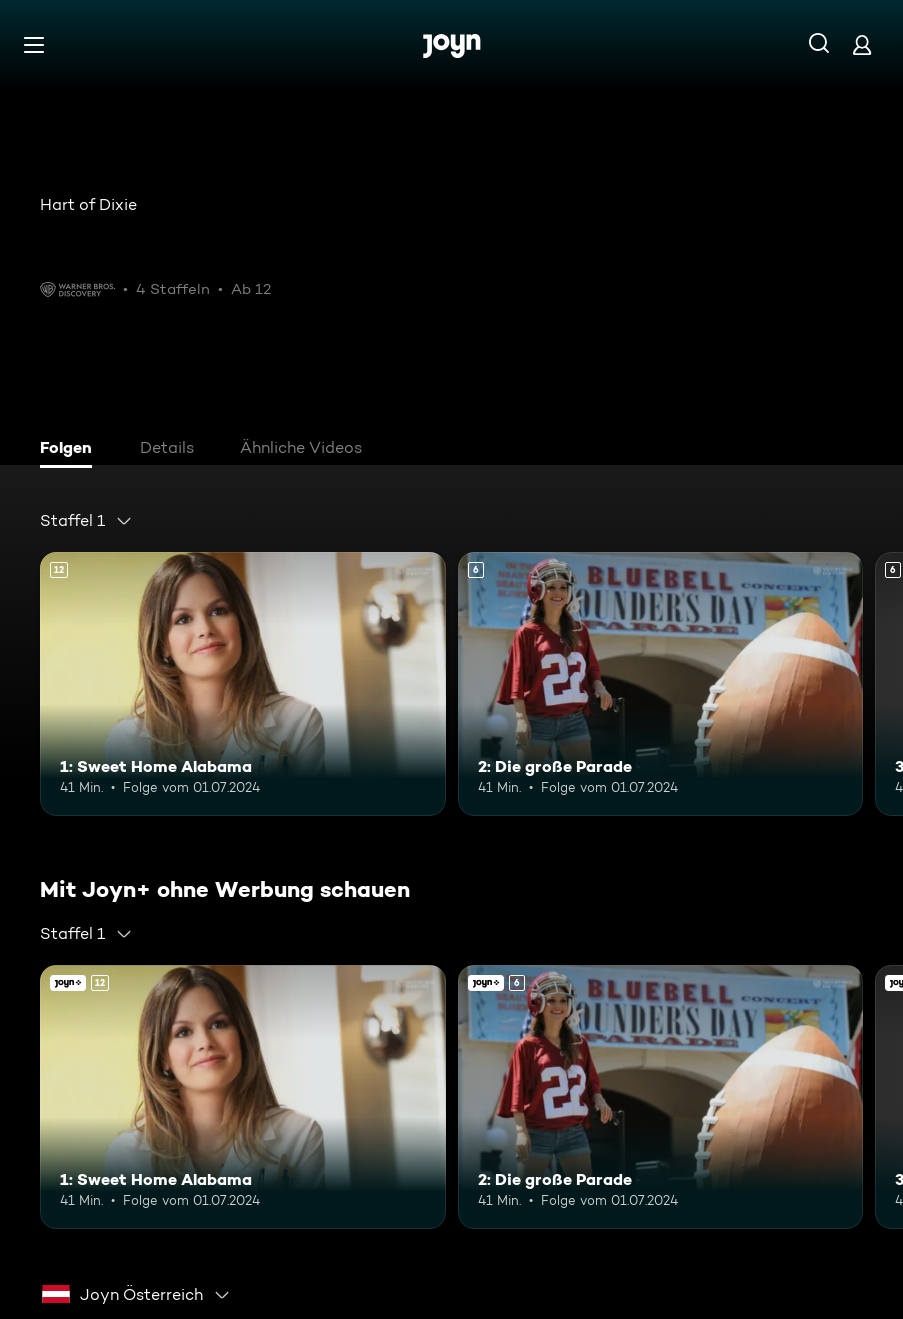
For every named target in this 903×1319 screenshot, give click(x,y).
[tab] (71, 450)
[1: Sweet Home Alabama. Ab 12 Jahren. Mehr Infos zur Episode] (243, 684)
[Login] (862, 44)
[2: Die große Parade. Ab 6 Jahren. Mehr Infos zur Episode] (661, 684)
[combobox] (86, 521)
